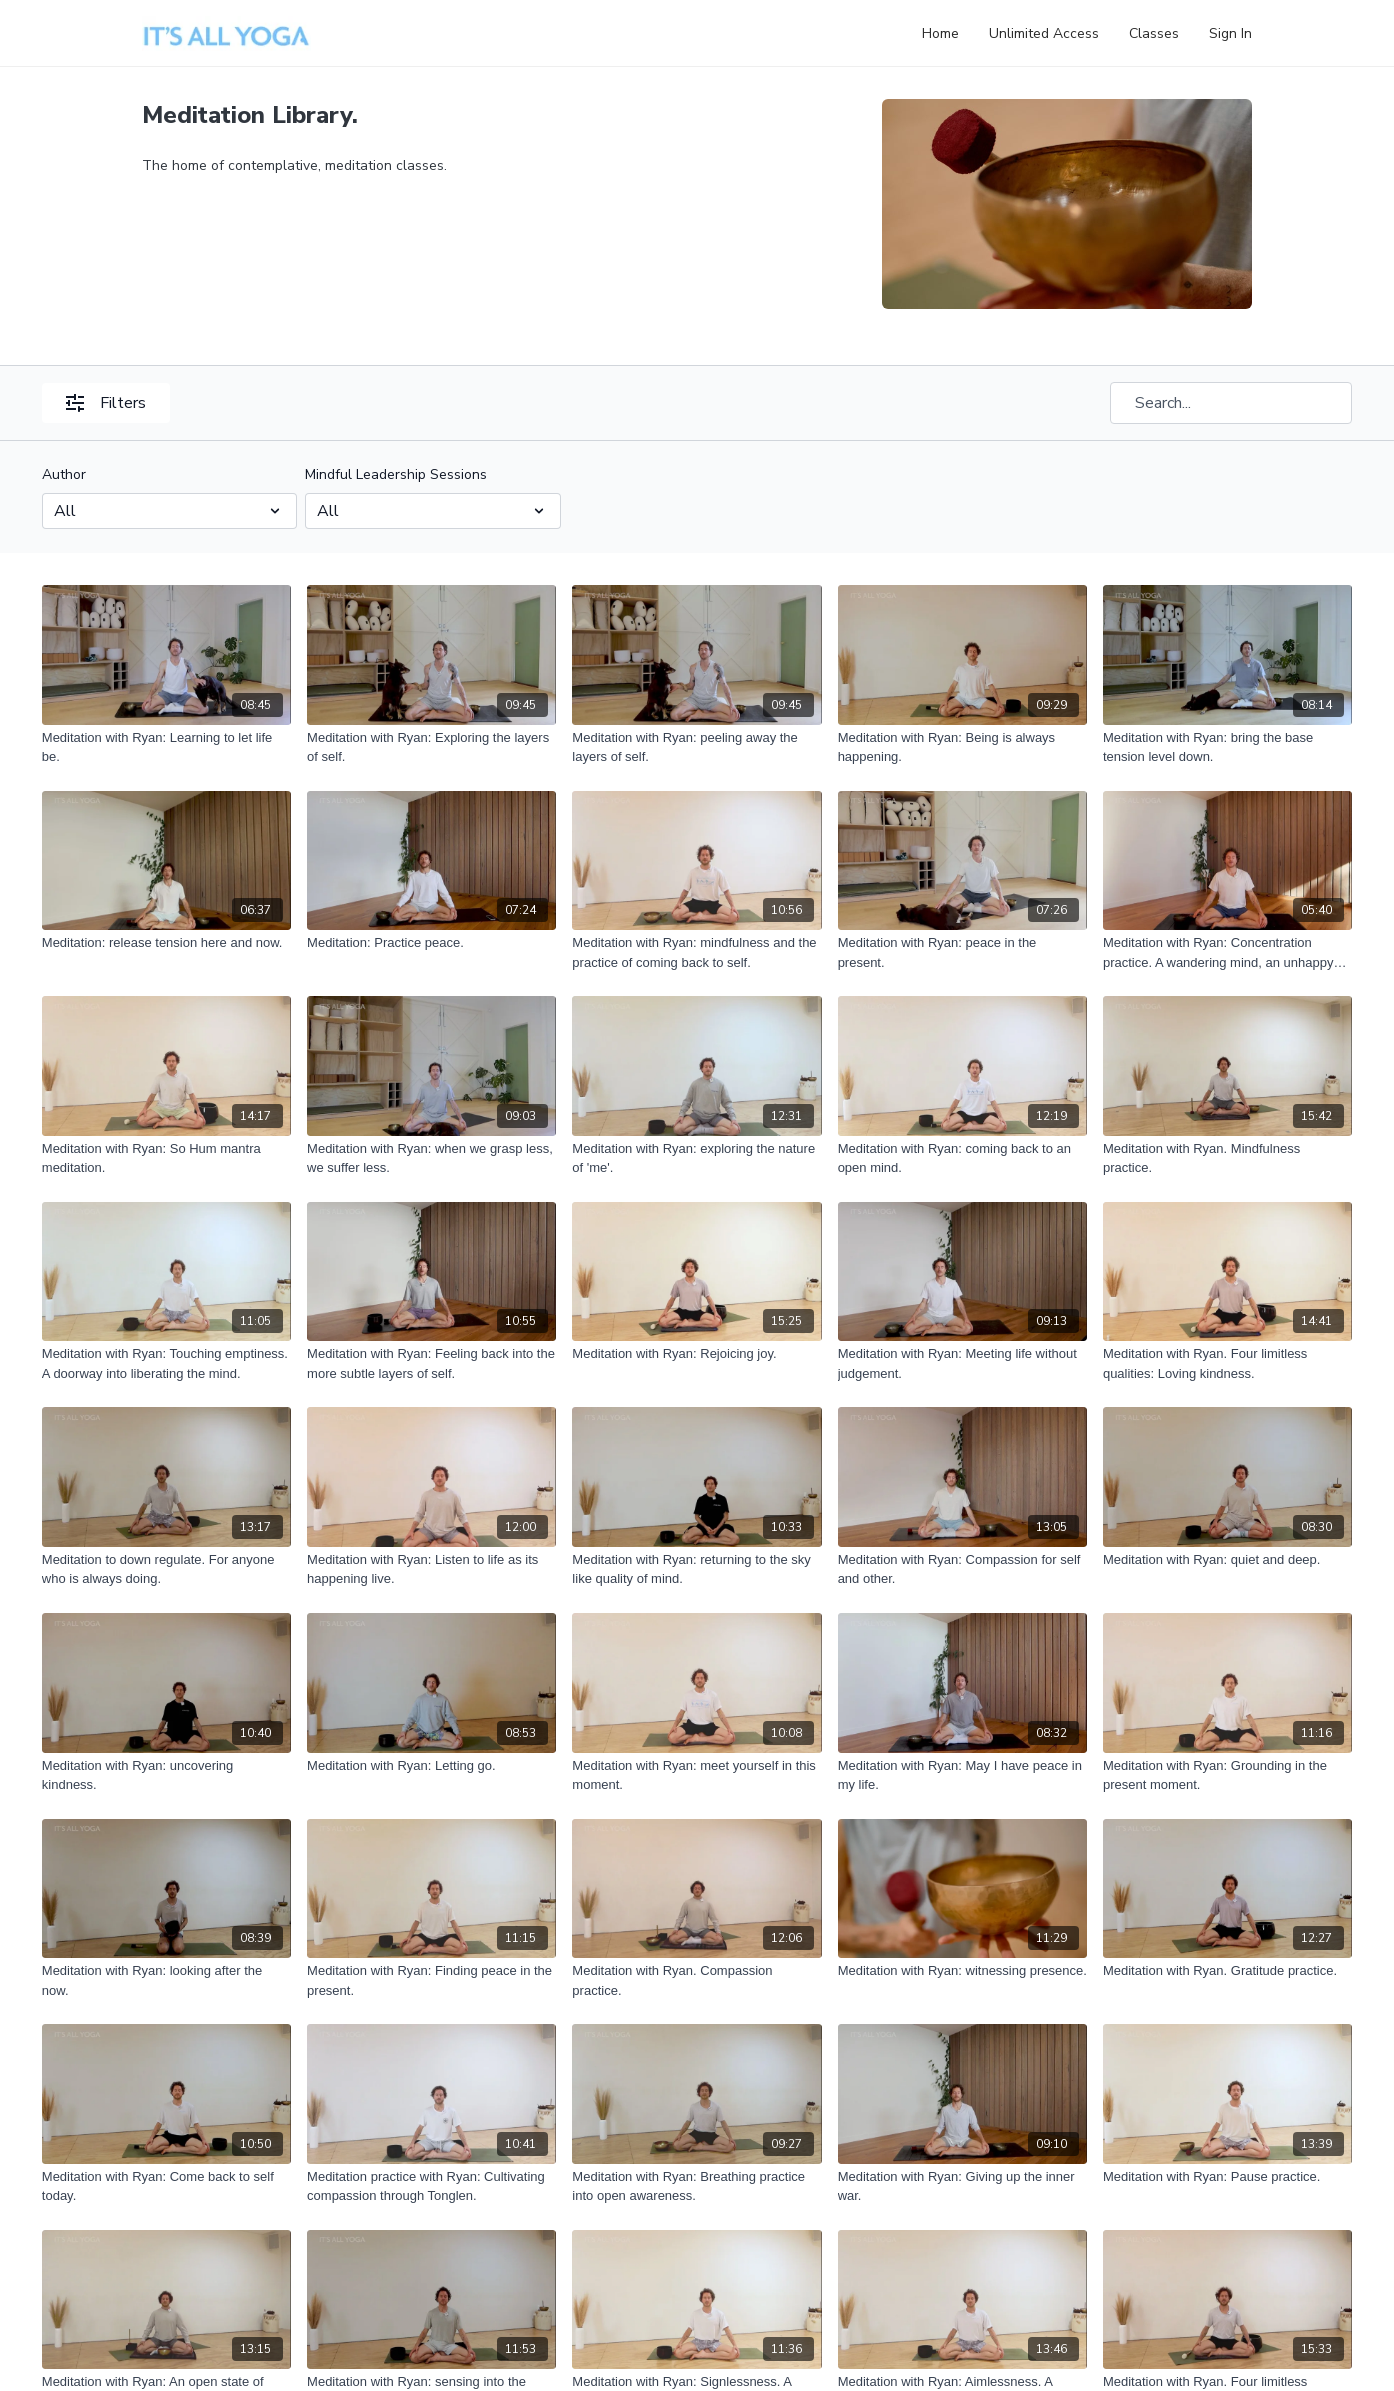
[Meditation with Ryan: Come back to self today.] (166, 2186)
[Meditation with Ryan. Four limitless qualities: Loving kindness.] (1227, 1363)
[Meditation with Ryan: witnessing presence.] (962, 1971)
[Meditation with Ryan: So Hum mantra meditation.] (166, 1158)
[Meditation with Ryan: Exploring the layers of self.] (431, 747)
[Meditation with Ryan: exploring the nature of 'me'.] (696, 1158)
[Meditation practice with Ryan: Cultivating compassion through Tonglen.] (431, 2186)
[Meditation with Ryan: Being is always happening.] (962, 747)
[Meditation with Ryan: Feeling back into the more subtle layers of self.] (431, 1363)
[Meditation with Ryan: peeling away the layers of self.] (696, 747)
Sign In (1230, 33)
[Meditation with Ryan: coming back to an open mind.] (962, 1158)
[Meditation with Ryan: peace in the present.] (962, 952)
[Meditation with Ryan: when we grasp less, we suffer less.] (431, 1158)
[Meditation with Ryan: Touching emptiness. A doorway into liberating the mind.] (166, 1363)
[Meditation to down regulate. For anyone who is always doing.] (166, 1569)
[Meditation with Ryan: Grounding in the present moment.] (1227, 1775)
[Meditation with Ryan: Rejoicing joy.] (696, 1354)
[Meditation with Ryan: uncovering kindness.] (166, 1775)
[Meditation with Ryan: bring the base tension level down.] (1227, 747)
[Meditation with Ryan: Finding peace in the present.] (431, 1980)
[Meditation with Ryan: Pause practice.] (1227, 2177)
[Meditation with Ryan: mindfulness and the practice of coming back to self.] (696, 952)
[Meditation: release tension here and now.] (166, 943)
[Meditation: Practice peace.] (431, 943)
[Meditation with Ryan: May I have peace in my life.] (962, 1775)
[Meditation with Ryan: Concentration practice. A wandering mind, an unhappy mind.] (1227, 952)
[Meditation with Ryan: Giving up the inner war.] (962, 2186)
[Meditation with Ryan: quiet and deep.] (1227, 1560)
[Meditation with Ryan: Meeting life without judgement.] (962, 1363)
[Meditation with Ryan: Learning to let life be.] (166, 747)
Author (64, 474)
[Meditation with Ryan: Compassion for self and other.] (962, 1569)
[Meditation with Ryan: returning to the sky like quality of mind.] (696, 1569)
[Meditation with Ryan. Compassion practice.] (696, 1980)
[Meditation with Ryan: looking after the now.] (166, 1980)
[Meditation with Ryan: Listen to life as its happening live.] (431, 1569)
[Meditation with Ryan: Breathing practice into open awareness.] (696, 2186)
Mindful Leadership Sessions (396, 474)
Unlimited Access (1044, 33)
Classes (1154, 33)
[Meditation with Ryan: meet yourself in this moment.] (696, 1775)
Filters (106, 403)
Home (940, 33)
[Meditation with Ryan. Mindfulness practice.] (1227, 1158)
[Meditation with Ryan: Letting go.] (431, 1766)
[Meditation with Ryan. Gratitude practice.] (1227, 1971)
